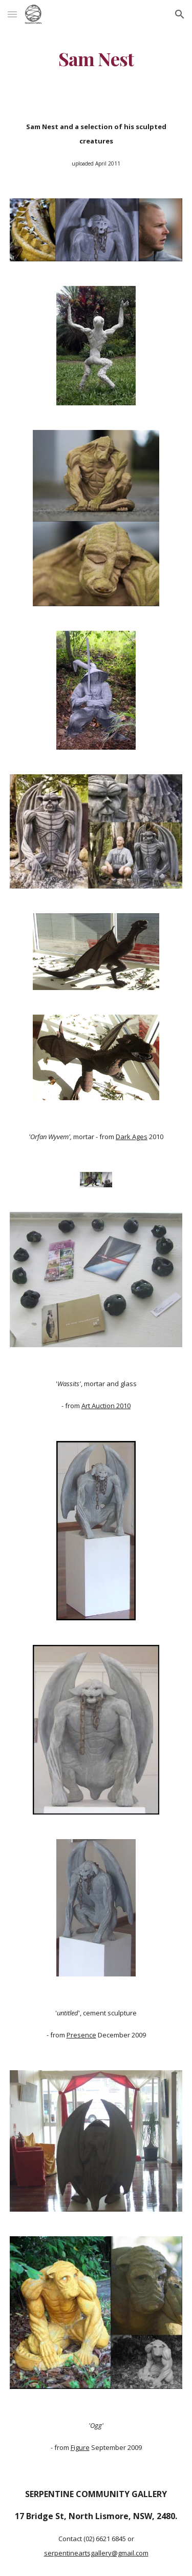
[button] (12, 14)
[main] (96, 59)
